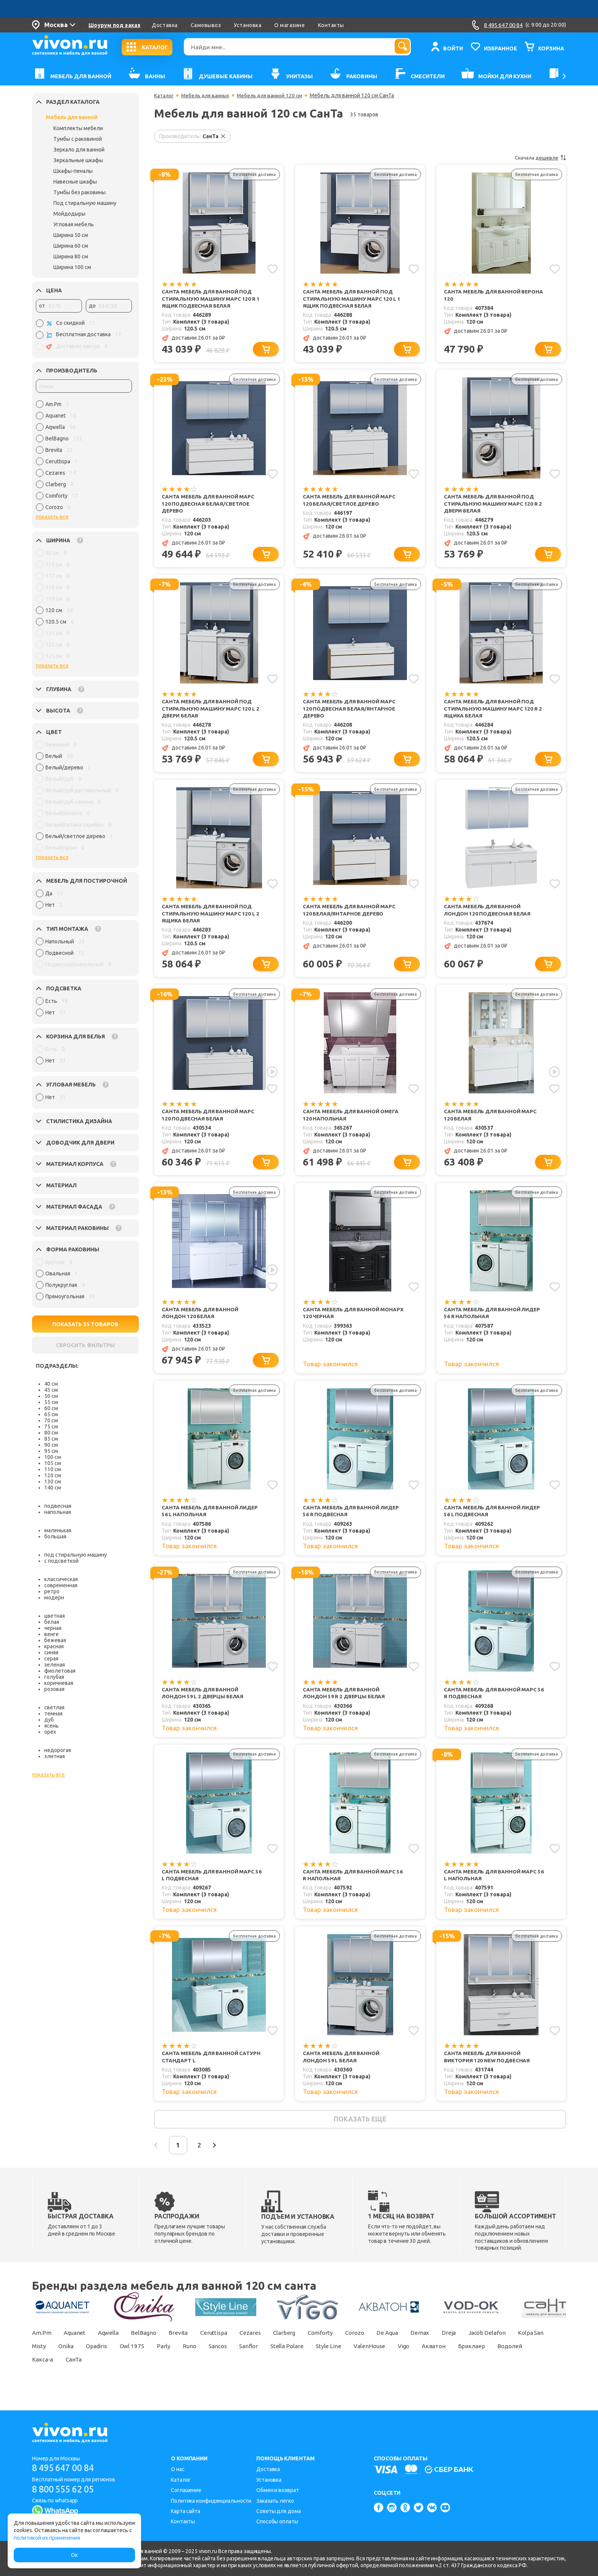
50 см (51, 1396)
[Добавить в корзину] (267, 350)
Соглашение (186, 2490)
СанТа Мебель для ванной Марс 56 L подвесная (209, 1885)
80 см (51, 1433)
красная (54, 1646)
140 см (52, 1488)
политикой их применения (47, 2538)
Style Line (391, 2359)
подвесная (57, 1506)
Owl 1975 (181, 2359)
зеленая (54, 1665)
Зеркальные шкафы (78, 160)
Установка (247, 25)
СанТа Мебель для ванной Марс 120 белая (491, 1121)
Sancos (273, 2359)
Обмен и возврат (277, 2490)
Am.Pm (41, 2346)
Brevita (186, 2346)
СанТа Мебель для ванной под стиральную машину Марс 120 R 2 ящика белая (493, 712)
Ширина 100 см (72, 267)
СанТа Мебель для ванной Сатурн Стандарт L (201, 2068)
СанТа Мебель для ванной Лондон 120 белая (201, 1320)
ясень (51, 1726)
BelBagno (151, 2346)
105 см (52, 1463)
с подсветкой (61, 1561)
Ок (74, 2555)
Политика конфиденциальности (211, 2501)
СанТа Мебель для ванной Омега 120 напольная (352, 1121)
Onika (110, 2359)
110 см (52, 1469)
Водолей (85, 2373)
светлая (54, 1707)
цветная (54, 1616)
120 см (52, 1475)
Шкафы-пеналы (73, 171)
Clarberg (299, 2346)
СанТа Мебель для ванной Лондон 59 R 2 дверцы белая (346, 1702)
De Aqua (410, 2346)
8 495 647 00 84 (66, 2468)
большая (55, 1536)
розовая (54, 1689)
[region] (84, 457)
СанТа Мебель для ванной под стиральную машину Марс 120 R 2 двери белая (493, 505)
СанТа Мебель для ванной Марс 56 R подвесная (491, 1702)
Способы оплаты (277, 2522)
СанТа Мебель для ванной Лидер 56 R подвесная (353, 1520)
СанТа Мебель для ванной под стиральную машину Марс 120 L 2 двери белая (211, 712)
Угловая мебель (73, 224)
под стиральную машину (75, 1555)
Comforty (337, 2346)
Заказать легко (275, 2501)
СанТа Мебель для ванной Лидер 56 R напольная (494, 1320)
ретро (51, 1591)
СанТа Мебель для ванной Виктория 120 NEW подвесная (488, 2068)
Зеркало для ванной (78, 150)
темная (53, 1713)
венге (51, 1634)
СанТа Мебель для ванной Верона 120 (483, 295)
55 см (51, 1402)
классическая (61, 1579)
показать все (52, 517)
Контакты (331, 25)
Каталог (164, 95)
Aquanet (76, 2346)
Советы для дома (278, 2511)
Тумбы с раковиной (77, 139)
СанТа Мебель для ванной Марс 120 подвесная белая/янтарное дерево (350, 712)
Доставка (164, 25)
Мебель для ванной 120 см (274, 95)
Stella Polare (348, 2359)
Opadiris (143, 2359)
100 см (52, 1457)
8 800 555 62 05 (66, 2489)
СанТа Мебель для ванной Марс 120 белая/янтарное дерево (350, 915)
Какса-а (124, 2373)
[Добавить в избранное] (272, 269)
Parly (215, 2359)
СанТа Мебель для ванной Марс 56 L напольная (491, 1885)
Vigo (470, 2359)
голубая (54, 1677)
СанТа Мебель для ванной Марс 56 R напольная (350, 1885)
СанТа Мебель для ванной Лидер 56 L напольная (212, 1520)
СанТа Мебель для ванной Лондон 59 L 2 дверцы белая (205, 1702)
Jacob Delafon (516, 2346)
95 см (51, 1451)
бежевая (55, 1640)
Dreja (475, 2346)
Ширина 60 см (70, 246)
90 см (51, 1445)
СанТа (157, 2373)
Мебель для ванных (207, 95)
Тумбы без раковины (79, 192)
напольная (57, 1512)
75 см (51, 1426)
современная (60, 1585)
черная (52, 1628)
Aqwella (113, 2346)
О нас (178, 2469)
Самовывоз (206, 25)
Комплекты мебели (78, 128)
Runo (242, 2359)
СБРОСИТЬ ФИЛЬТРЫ (85, 1345)
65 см (51, 1414)
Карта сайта (185, 2511)
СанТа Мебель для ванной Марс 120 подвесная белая (209, 1121)
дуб (49, 1720)
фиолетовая (60, 1671)
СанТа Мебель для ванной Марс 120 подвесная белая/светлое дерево (209, 505)
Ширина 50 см (70, 235)
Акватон (503, 2359)
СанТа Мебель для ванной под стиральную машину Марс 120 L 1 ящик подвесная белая (352, 299)
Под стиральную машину (84, 203)
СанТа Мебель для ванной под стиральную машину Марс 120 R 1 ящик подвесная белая (211, 299)
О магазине (289, 25)
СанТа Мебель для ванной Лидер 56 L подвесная (494, 1520)
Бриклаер (45, 2373)
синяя (51, 1652)
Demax (445, 2346)
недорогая (57, 1750)
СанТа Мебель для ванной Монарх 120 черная (342, 1320)
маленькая (57, 1530)
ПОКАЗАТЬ (85, 1324)
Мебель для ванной (72, 117)
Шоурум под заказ (114, 25)
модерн (54, 1597)
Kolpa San (45, 2359)
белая (51, 1622)
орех (50, 1732)
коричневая (58, 1683)
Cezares (263, 2346)
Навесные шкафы (75, 182)
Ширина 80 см (70, 256)
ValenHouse (434, 2359)
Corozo (374, 2346)
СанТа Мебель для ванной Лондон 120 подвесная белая (489, 915)
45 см (51, 1390)
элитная (54, 1756)
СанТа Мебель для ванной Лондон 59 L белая (342, 2068)
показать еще (360, 2131)
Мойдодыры (69, 214)
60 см (51, 1408)
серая (51, 1659)
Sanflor (307, 2359)
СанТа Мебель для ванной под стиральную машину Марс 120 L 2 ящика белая (211, 918)
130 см (52, 1481)
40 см (51, 1384)
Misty (80, 2359)
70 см (51, 1420)
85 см (51, 1439)
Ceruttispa (225, 2346)
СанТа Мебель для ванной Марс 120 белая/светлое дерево (350, 502)
